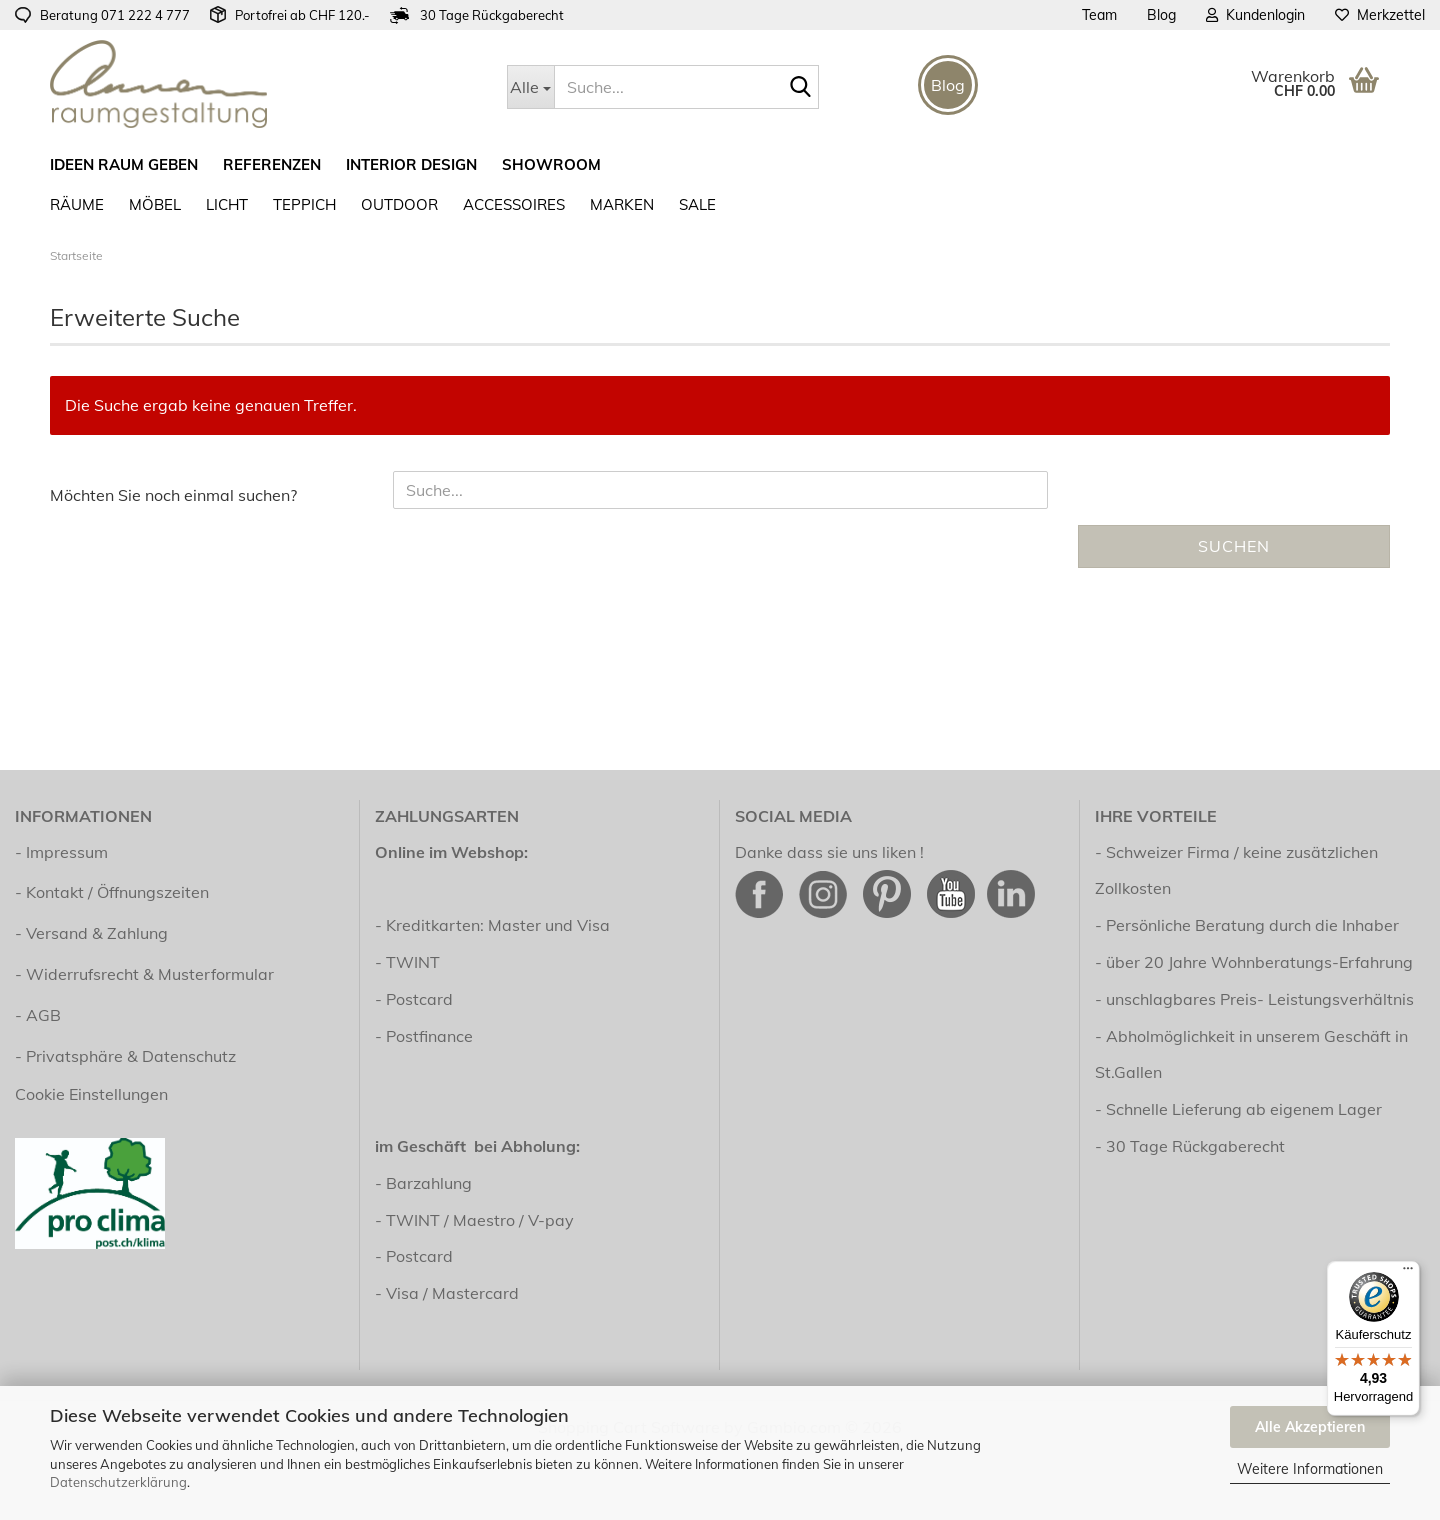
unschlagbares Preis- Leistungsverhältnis (1260, 999)
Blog (1161, 15)
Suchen (1234, 546)
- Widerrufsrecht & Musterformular (144, 974)
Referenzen (272, 164)
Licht (227, 204)
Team (1099, 15)
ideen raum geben (124, 164)
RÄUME (77, 204)
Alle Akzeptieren (1310, 1427)
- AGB (38, 1015)
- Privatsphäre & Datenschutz (125, 1056)
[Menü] (1408, 1273)
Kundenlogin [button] (1255, 15)
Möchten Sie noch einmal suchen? (173, 495)
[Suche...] (530, 87)
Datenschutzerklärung (118, 1482)
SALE (697, 204)
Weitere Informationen (1310, 1469)
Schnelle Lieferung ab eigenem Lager (1244, 1109)
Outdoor (399, 204)
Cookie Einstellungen (91, 1094)
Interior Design (411, 164)
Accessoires (514, 204)
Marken (622, 204)
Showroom (551, 164)
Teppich (304, 204)
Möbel (155, 204)
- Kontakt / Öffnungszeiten (112, 892)
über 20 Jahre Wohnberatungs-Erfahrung (1259, 962)
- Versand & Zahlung (91, 933)
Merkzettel (1380, 15)
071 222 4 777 (145, 15)
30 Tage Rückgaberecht (1195, 1146)
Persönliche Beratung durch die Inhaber (1252, 925)
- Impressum (61, 852)
